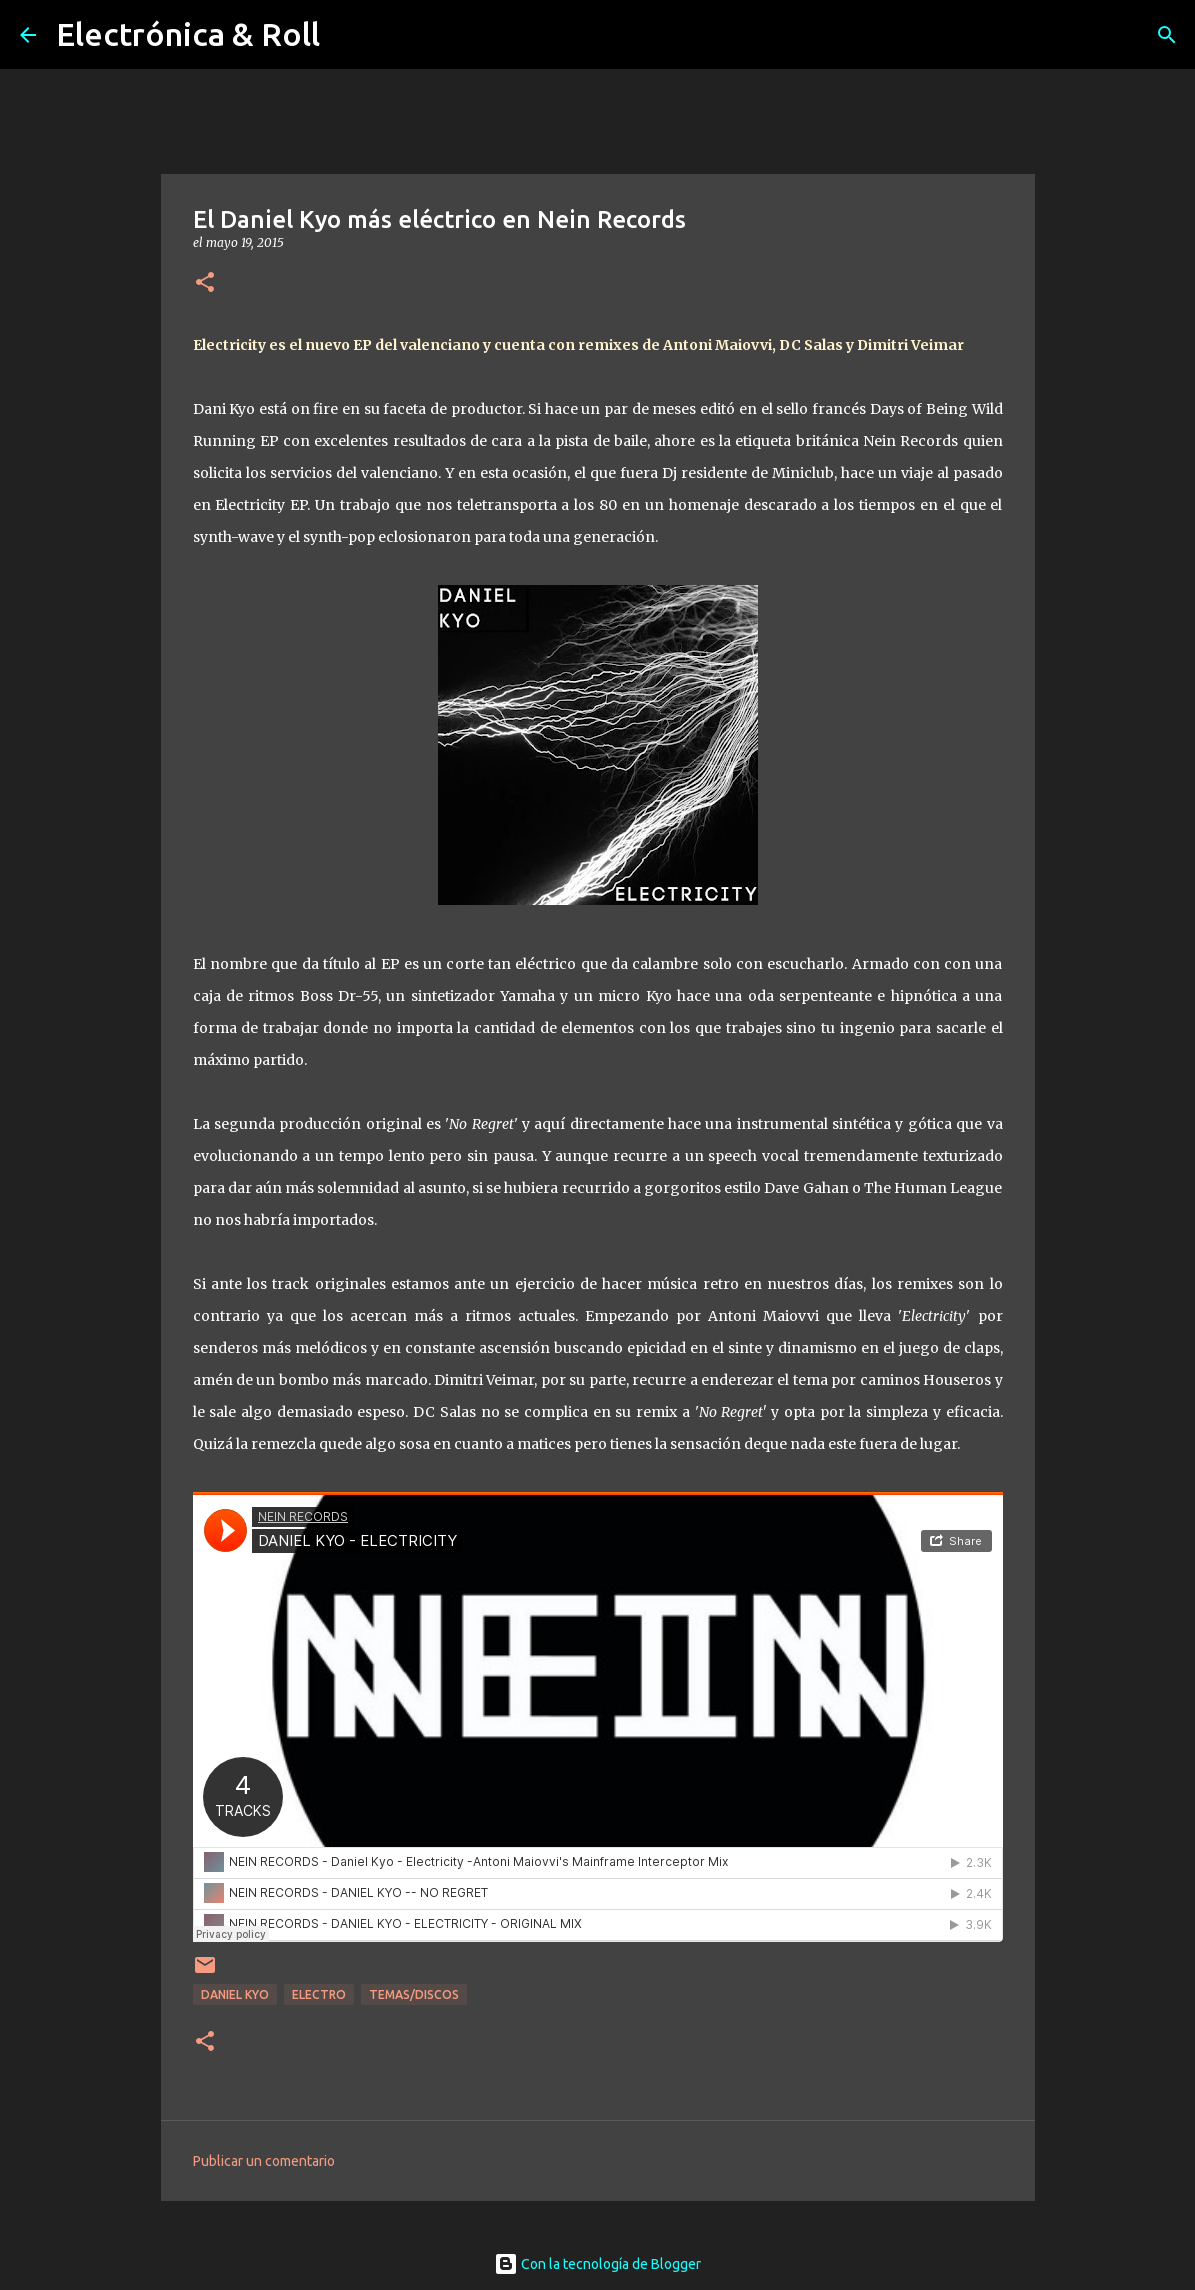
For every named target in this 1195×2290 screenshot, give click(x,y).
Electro (319, 1994)
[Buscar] (1167, 35)
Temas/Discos (414, 1994)
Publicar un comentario (264, 2161)
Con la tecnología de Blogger (597, 2264)
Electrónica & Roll (188, 34)
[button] (205, 283)
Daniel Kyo (235, 1994)
